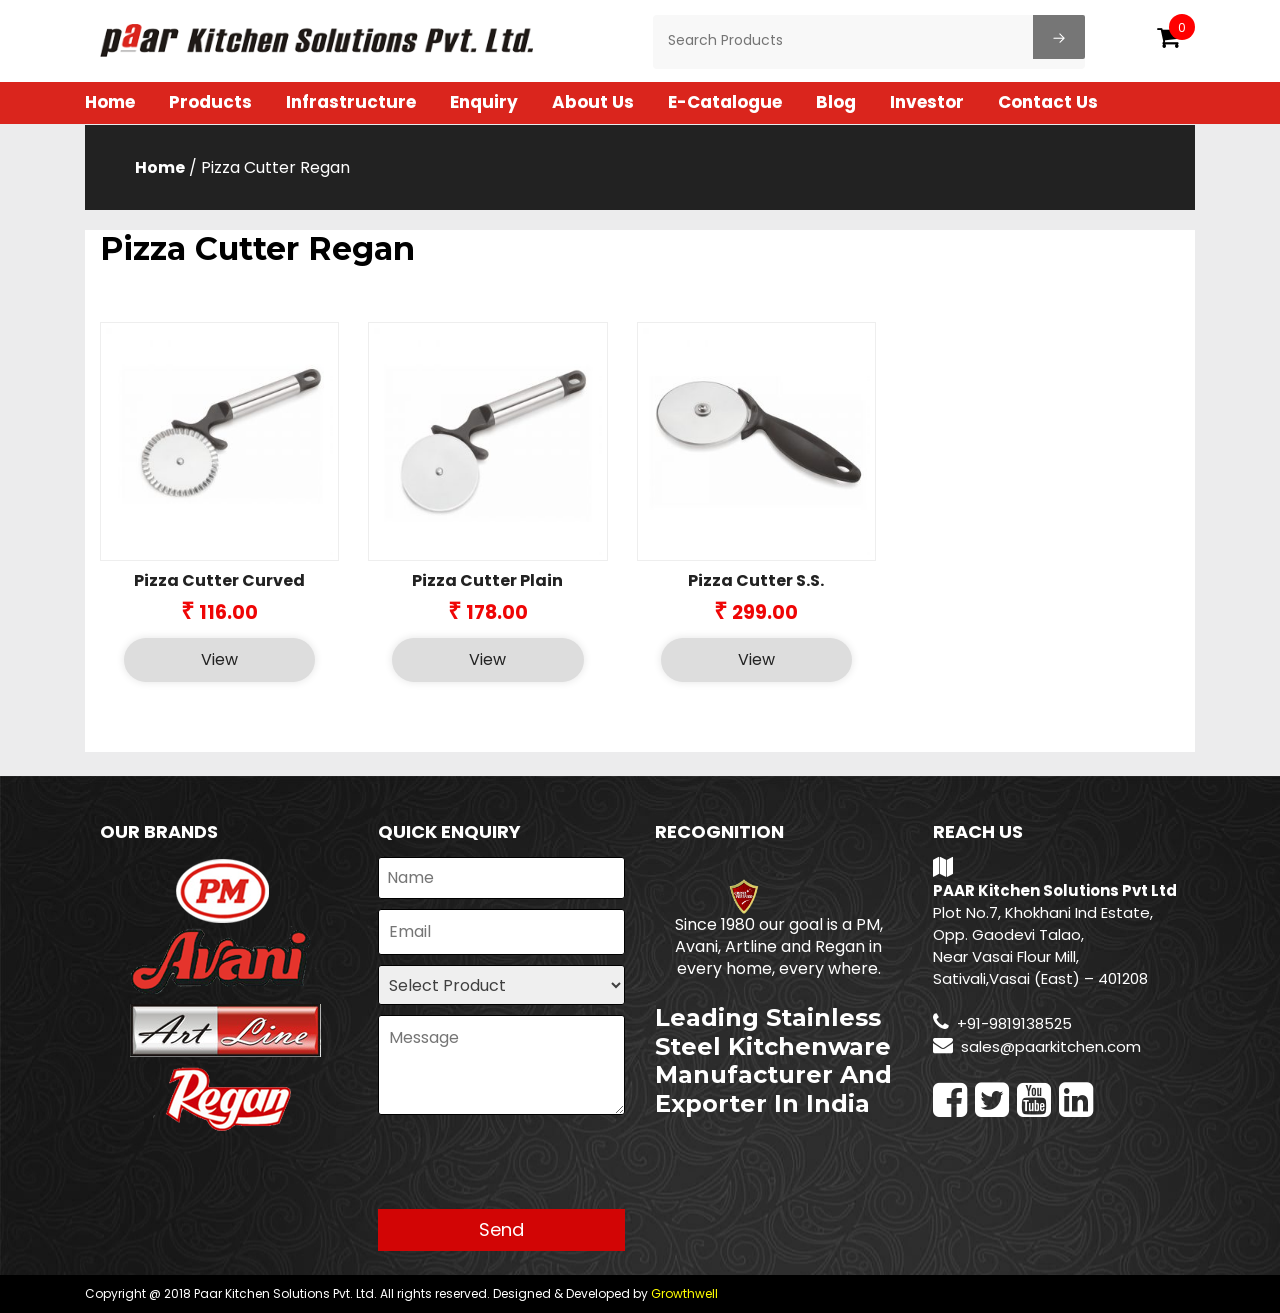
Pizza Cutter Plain (487, 580)
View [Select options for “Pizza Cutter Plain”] (487, 659)
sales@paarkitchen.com (1051, 1046)
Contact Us (1048, 102)
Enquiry (484, 102)
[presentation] (530, 1170)
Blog (836, 102)
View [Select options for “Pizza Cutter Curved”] (219, 659)
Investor (927, 102)
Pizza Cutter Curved (219, 580)
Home (110, 102)
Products (210, 102)
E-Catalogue (725, 102)
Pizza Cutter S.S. (756, 580)
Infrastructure (351, 102)
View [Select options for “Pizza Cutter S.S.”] (756, 659)
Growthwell (684, 1293)
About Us (593, 102)
